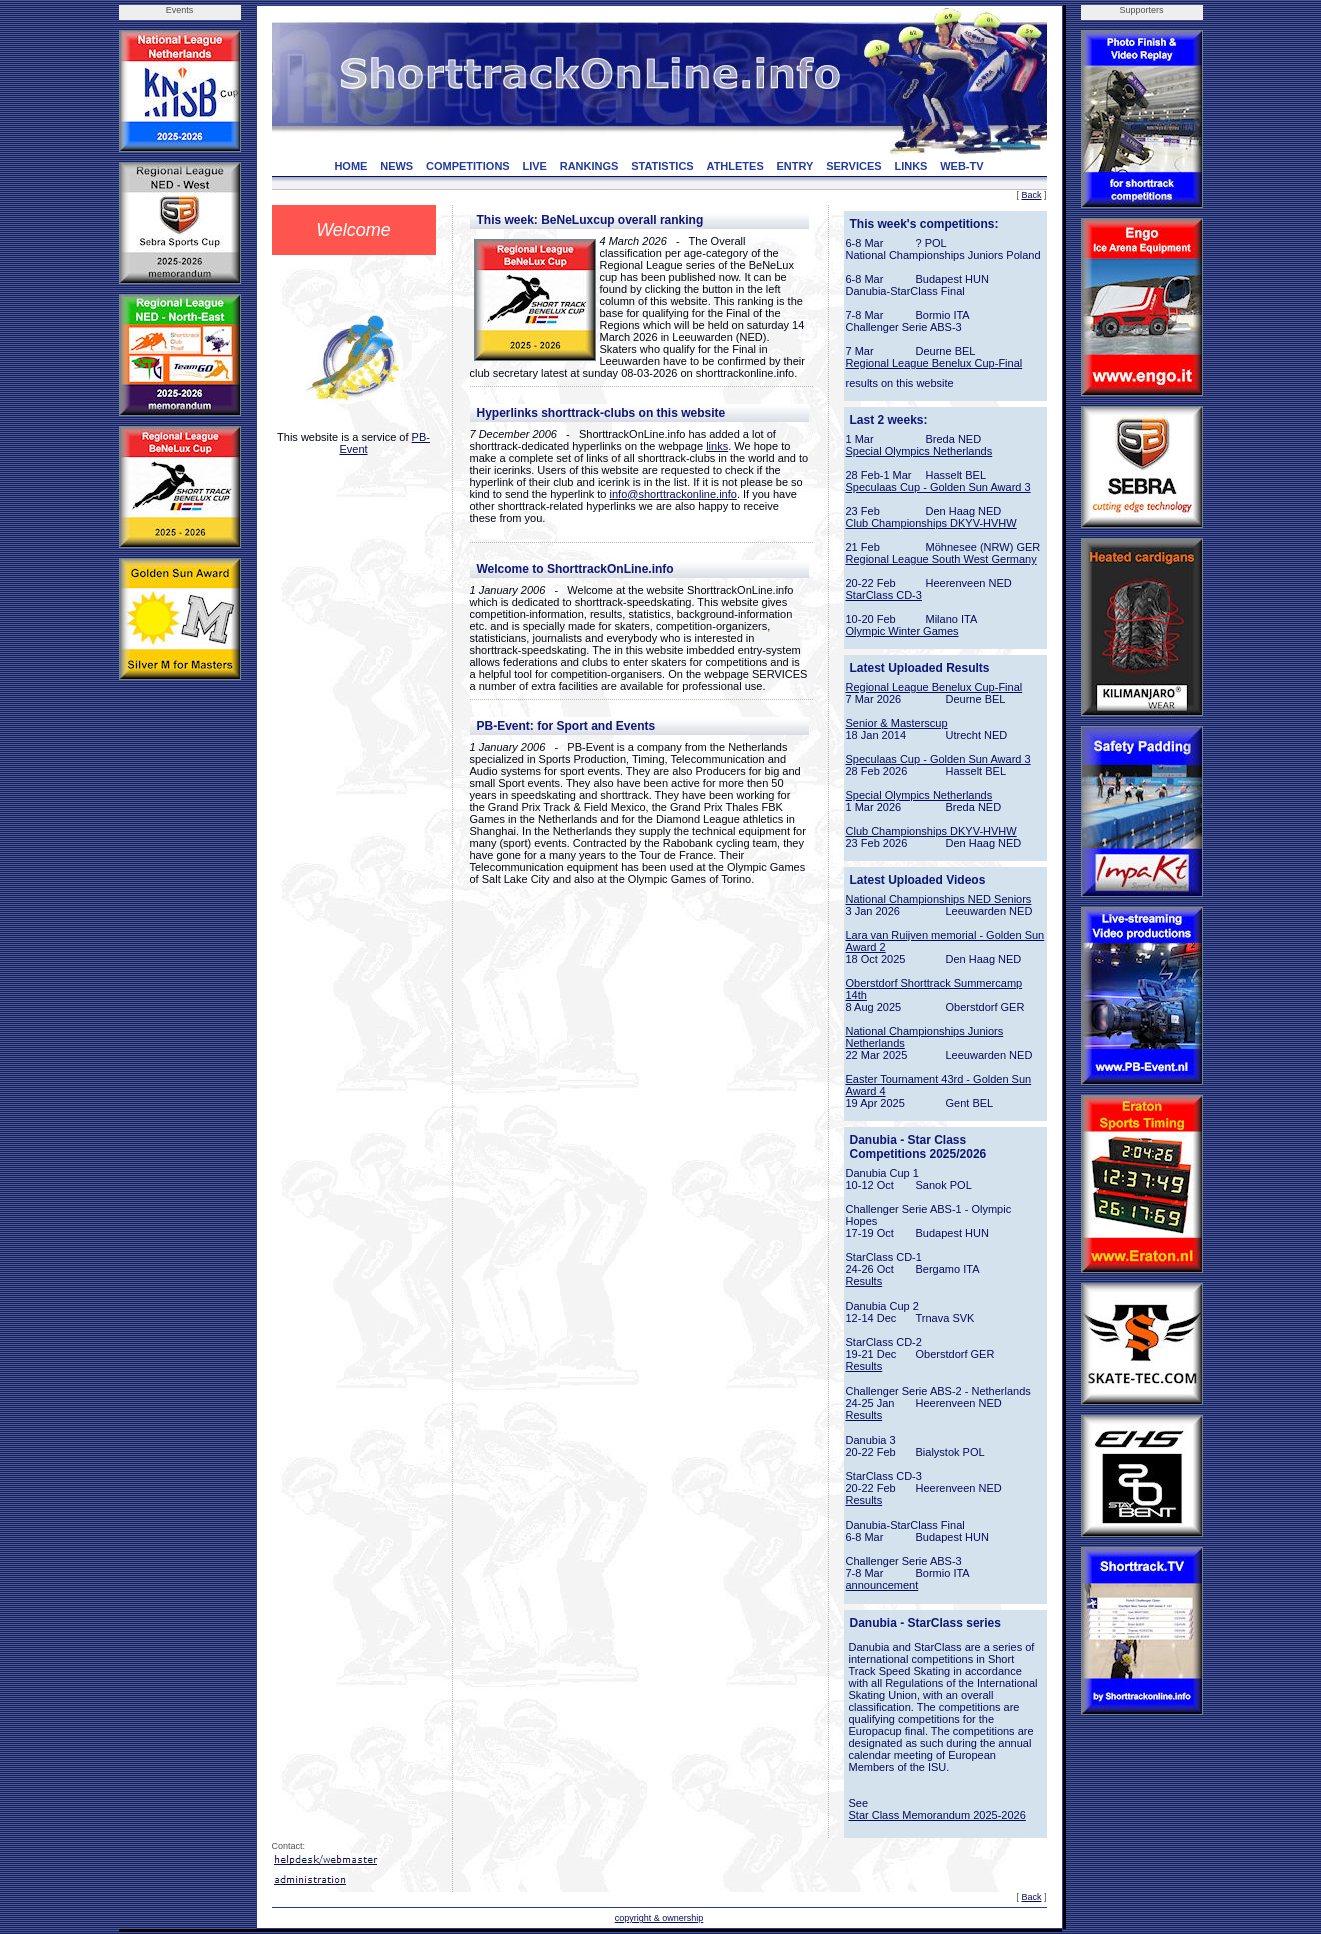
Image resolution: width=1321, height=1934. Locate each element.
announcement (882, 1585)
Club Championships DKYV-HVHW (931, 523)
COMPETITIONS (468, 166)
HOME (350, 166)
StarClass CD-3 (884, 595)
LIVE (534, 166)
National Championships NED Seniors (939, 899)
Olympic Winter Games (902, 631)
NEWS (396, 166)
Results (864, 1281)
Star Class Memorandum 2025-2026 (937, 1815)
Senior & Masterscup (897, 723)
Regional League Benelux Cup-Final (934, 363)
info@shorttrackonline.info (673, 494)
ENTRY (795, 166)
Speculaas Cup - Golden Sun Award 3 (938, 487)
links (717, 446)
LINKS (910, 166)
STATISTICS (662, 166)
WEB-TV (961, 166)
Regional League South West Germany (941, 559)
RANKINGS (589, 166)
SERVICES (853, 166)
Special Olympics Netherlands (919, 451)
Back (1031, 195)
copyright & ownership (659, 1918)
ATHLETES (735, 166)
